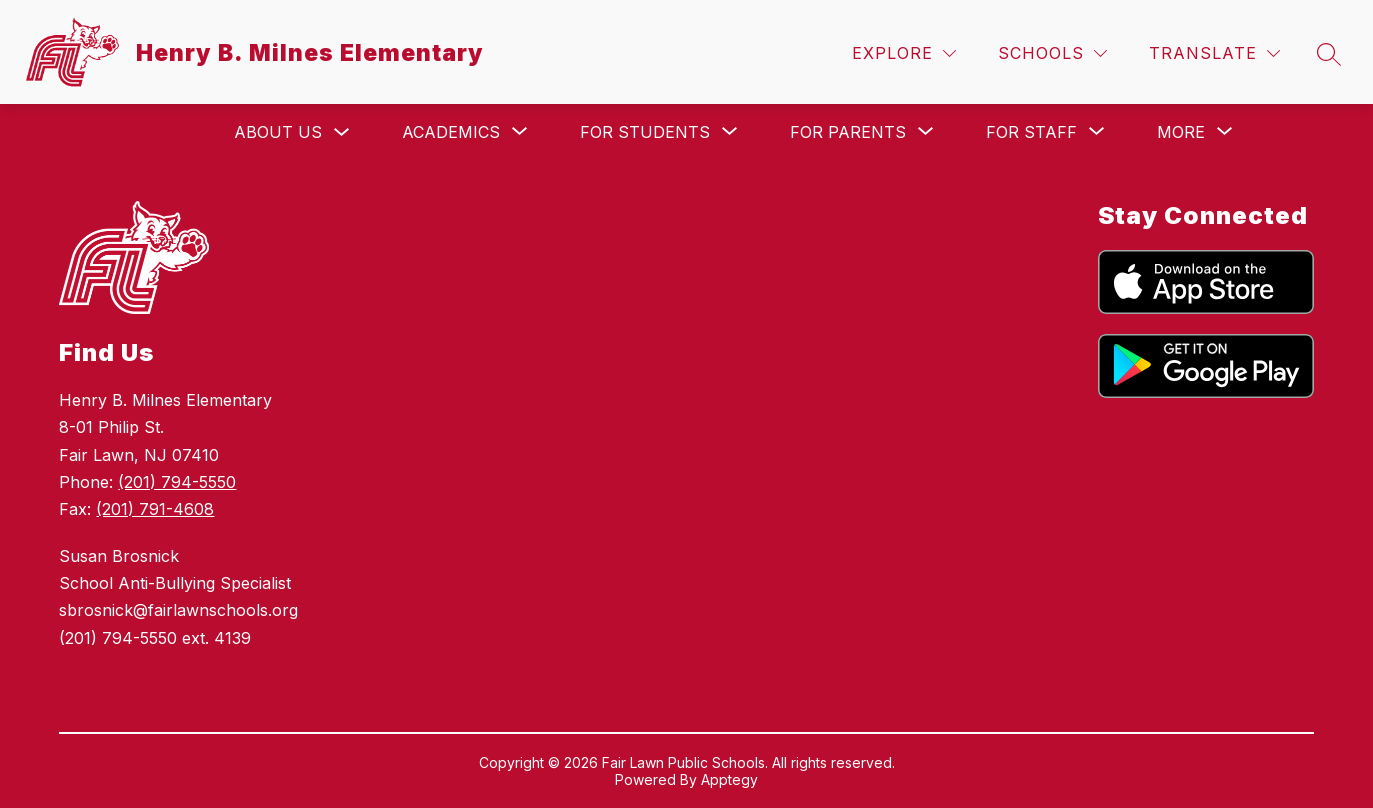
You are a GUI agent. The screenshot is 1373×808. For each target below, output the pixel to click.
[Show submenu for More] (1181, 132)
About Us (278, 132)
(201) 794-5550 (177, 482)
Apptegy (729, 779)
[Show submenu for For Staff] (1031, 132)
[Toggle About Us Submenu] (342, 132)
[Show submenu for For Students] (645, 132)
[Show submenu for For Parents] (848, 132)
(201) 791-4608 (155, 509)
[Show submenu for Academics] (451, 132)
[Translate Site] (1214, 53)
